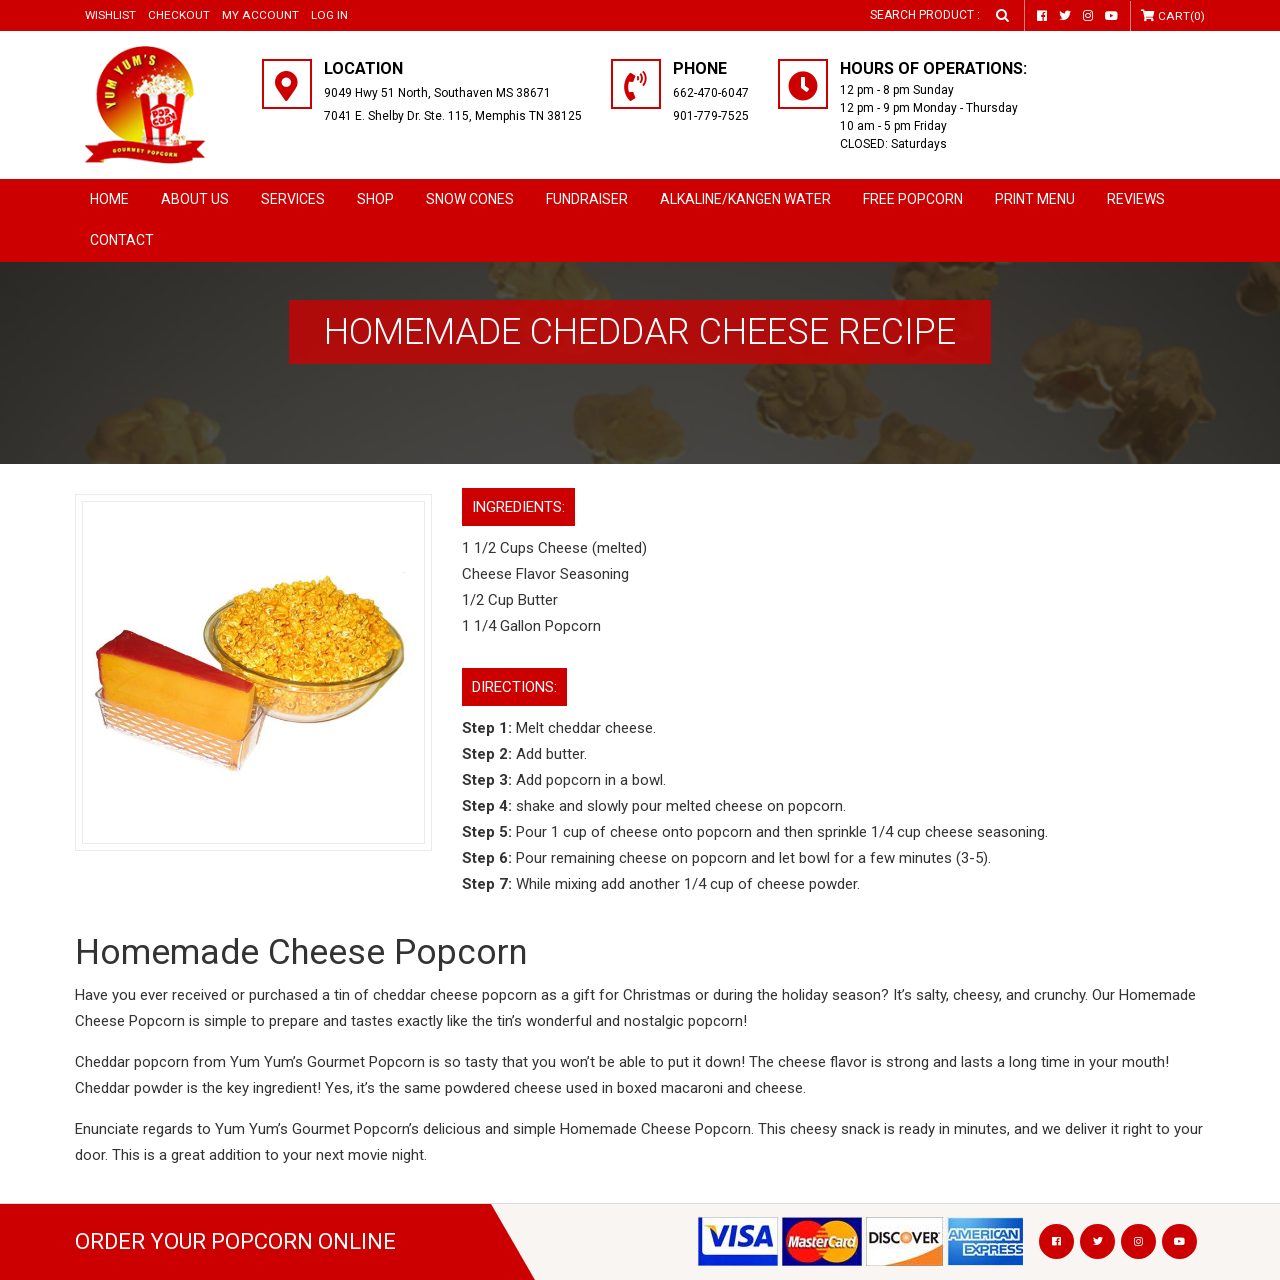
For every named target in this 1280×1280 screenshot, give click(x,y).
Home (109, 199)
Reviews (1136, 199)
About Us (195, 199)
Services (293, 199)
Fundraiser (587, 199)
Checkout (180, 15)
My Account (261, 15)
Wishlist (111, 15)
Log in (329, 15)
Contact (122, 240)
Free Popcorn (913, 199)
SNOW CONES (470, 199)
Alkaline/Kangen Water (745, 199)
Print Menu (1035, 199)
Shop (375, 199)
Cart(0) (1182, 16)
